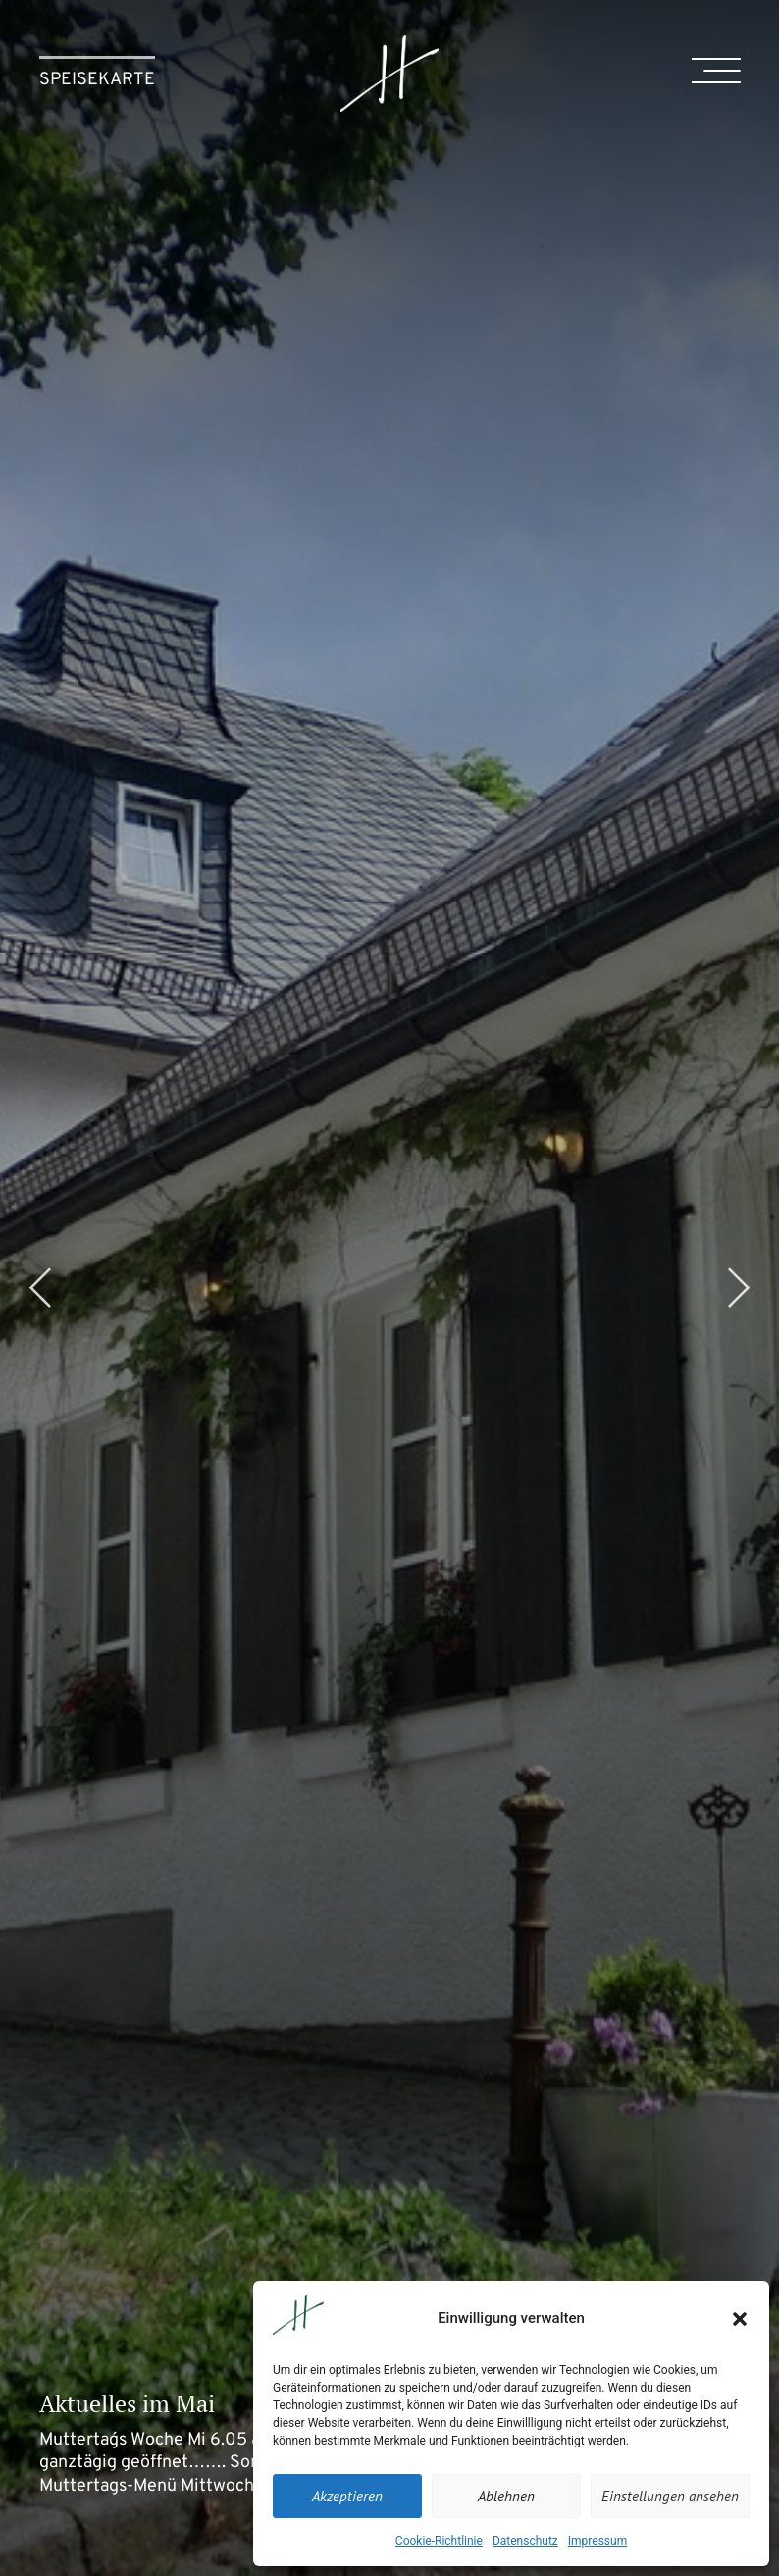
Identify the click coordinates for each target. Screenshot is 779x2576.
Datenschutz (525, 2541)
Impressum (597, 2541)
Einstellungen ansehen (670, 2496)
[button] (740, 2319)
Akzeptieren (347, 2496)
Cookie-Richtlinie (439, 2541)
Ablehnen (506, 2496)
